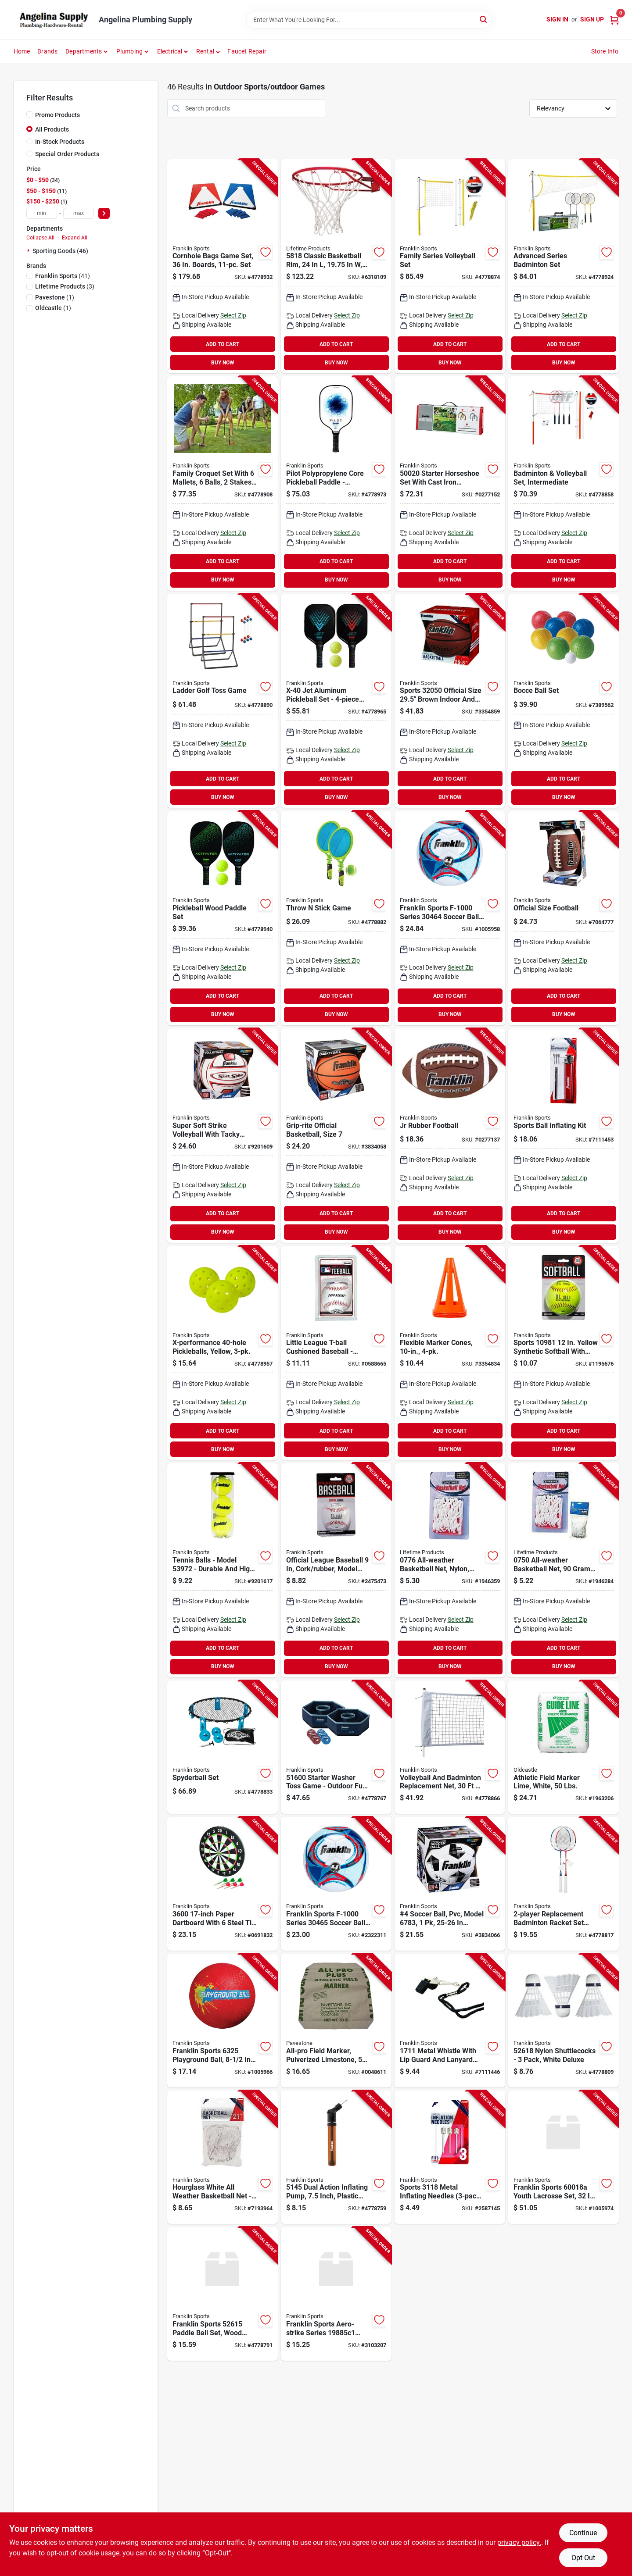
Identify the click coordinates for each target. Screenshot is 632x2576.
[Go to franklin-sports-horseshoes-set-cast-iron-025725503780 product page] (450, 483)
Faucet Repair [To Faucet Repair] (246, 51)
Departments (83, 51)
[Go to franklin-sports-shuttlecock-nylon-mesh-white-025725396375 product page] (563, 2020)
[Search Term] (369, 20)
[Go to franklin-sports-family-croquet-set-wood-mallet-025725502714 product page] (222, 483)
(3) (64, 286)
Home (22, 51)
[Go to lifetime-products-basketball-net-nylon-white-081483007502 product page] (563, 1570)
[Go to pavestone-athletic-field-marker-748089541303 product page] (336, 2020)
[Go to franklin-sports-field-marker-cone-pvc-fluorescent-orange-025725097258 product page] (450, 1353)
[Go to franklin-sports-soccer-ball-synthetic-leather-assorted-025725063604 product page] (450, 918)
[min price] (41, 213)
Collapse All (40, 238)
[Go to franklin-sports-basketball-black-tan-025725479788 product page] (450, 701)
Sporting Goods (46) (60, 250)
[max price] (78, 213)
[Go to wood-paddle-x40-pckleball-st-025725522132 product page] (222, 918)
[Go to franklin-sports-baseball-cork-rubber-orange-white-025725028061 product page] (336, 1570)
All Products (52, 129)
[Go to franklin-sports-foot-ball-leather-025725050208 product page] (563, 918)
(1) (54, 297)
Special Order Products (67, 154)
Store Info (605, 51)
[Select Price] (104, 213)
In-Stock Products (59, 141)
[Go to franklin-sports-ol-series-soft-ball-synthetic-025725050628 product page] (563, 1353)
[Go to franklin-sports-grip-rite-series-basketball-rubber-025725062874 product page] (336, 1135)
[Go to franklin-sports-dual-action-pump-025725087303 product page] (336, 2157)
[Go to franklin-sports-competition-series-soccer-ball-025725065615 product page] (450, 1884)
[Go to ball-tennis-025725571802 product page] (222, 1570)
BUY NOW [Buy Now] (222, 363)
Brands (47, 51)
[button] (208, 51)
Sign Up (592, 19)
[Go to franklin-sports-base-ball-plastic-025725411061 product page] (336, 2294)
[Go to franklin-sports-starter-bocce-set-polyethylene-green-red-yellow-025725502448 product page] (563, 701)
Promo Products (57, 115)
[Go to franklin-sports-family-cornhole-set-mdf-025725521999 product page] (222, 266)
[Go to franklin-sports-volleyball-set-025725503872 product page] (450, 266)
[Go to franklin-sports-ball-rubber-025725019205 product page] (336, 1353)
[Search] (484, 19)
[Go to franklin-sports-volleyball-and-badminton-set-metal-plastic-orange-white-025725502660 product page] (563, 483)
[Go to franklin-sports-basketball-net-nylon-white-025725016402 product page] (222, 2157)
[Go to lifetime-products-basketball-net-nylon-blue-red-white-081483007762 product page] (450, 1570)
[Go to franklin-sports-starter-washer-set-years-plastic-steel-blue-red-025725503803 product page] (336, 1747)
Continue (583, 2533)
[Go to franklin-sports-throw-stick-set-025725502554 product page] (336, 918)
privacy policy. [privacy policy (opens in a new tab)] (519, 2542)
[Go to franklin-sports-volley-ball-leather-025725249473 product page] (222, 1135)
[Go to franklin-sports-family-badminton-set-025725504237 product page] (563, 266)
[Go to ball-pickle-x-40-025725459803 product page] (222, 1353)
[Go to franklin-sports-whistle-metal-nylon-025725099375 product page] (450, 2020)
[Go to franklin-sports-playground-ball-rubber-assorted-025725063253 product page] (222, 2020)
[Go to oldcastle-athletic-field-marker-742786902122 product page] (563, 1747)
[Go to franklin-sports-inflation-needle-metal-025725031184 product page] (450, 2157)
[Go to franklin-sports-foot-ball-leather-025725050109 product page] (450, 1135)
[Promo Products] (29, 114)
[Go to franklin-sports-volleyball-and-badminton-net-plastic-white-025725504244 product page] (450, 1747)
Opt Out (583, 2558)
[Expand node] (29, 250)
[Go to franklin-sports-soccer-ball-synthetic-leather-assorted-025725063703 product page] (336, 1884)
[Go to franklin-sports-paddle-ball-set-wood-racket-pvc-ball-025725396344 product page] (222, 2294)
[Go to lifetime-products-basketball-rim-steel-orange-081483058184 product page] (336, 266)
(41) (62, 275)
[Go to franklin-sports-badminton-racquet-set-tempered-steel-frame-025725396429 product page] (563, 1884)
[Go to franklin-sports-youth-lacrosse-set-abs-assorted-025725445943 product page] (563, 2157)
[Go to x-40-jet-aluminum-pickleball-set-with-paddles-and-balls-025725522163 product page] (336, 701)
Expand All (74, 238)
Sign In (557, 19)
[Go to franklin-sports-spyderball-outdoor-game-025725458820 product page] (222, 1747)
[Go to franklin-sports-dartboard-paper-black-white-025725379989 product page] (222, 1884)
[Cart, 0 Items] (614, 19)
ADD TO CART (222, 344)
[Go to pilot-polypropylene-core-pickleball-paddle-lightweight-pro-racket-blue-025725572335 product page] (336, 483)
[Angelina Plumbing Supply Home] (53, 19)
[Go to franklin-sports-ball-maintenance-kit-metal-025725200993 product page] (563, 1135)
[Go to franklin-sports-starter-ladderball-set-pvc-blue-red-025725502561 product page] (222, 701)
